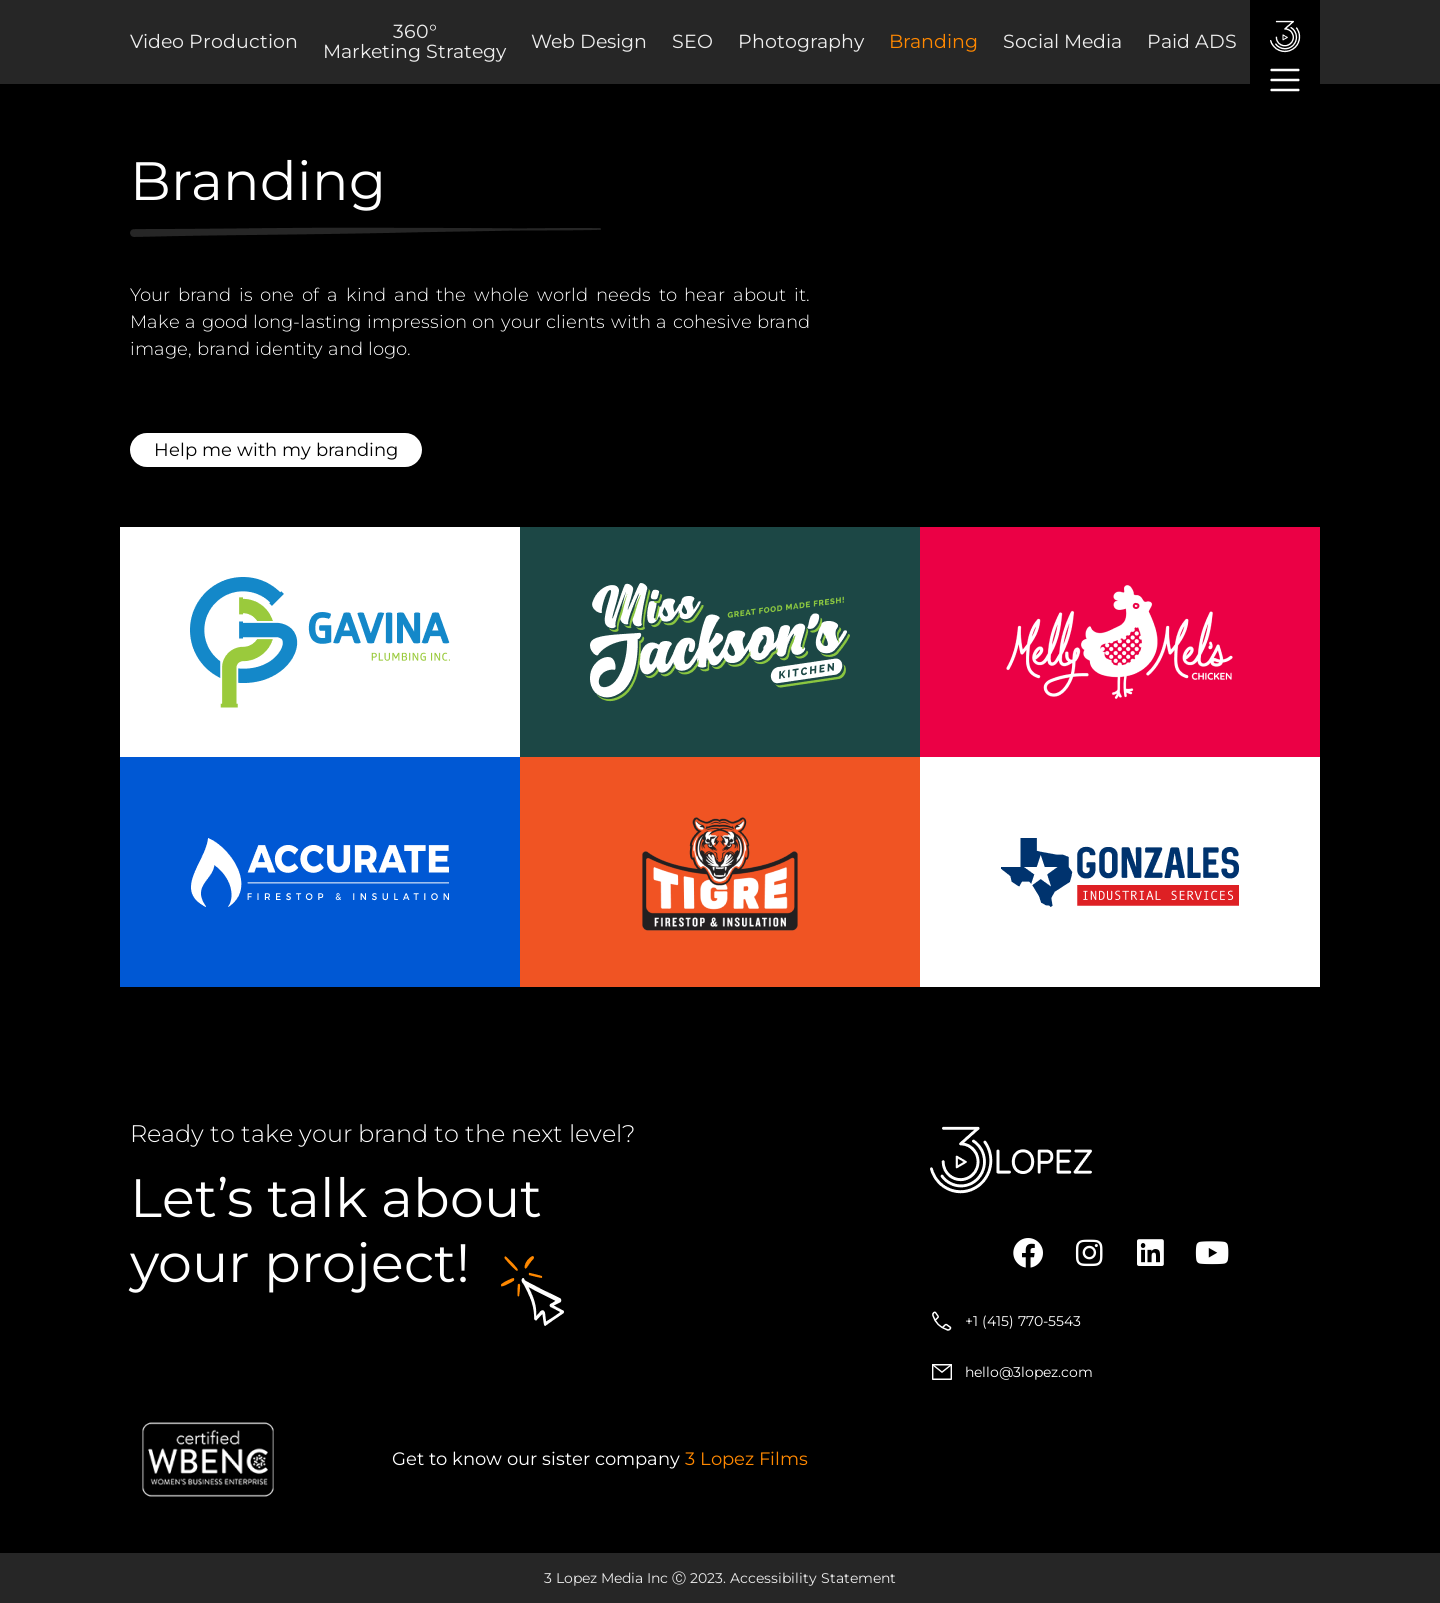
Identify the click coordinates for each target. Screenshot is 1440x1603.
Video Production (214, 41)
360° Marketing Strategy (414, 41)
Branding (933, 41)
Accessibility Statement (813, 1578)
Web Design (589, 41)
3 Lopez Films (746, 1459)
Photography (801, 41)
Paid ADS (1192, 41)
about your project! (336, 1230)
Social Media (1062, 41)
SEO (692, 41)
